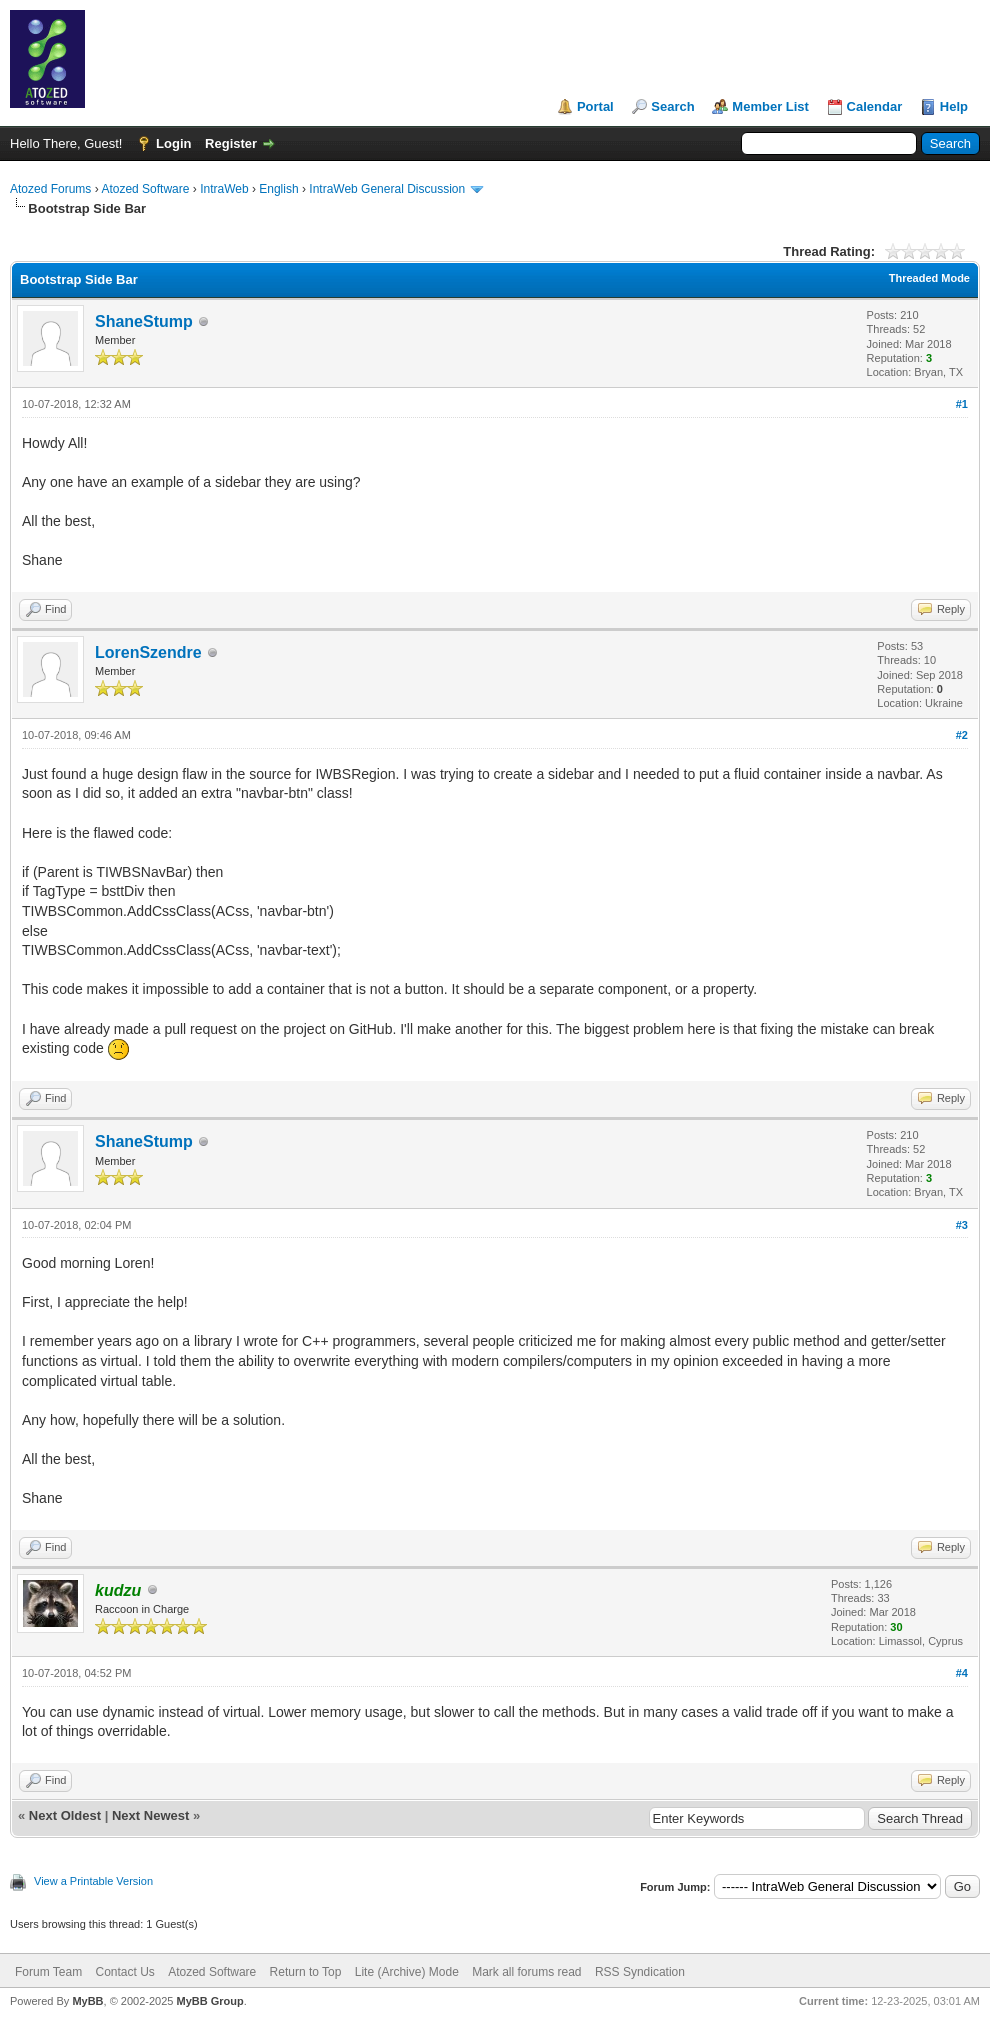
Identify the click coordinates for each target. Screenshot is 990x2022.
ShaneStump (144, 321)
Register (231, 143)
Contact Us (124, 1972)
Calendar (875, 106)
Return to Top (306, 1972)
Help (954, 106)
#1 (962, 404)
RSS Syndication (640, 1972)
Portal (595, 106)
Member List (770, 106)
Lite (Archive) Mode (407, 1972)
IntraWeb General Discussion (387, 189)
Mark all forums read (526, 1972)
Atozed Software (145, 189)
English (278, 189)
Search (672, 106)
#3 (962, 1225)
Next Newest (150, 1815)
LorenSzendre (148, 652)
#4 (962, 1673)
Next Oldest (65, 1815)
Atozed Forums (50, 189)
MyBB (87, 2001)
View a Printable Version (93, 1881)
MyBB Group (209, 2001)
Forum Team (48, 1972)
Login (173, 143)
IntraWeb (224, 189)
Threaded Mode (929, 278)
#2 (962, 735)
